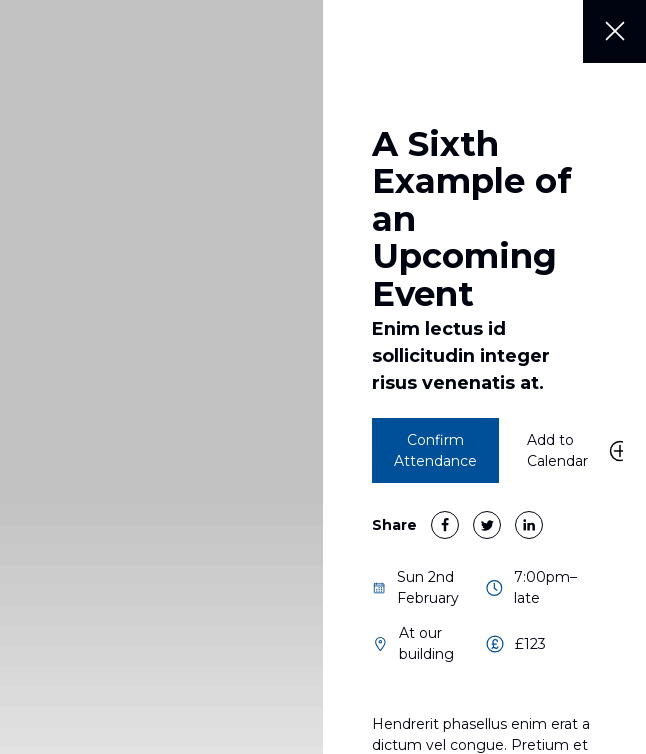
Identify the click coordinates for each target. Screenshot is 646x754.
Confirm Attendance (435, 450)
